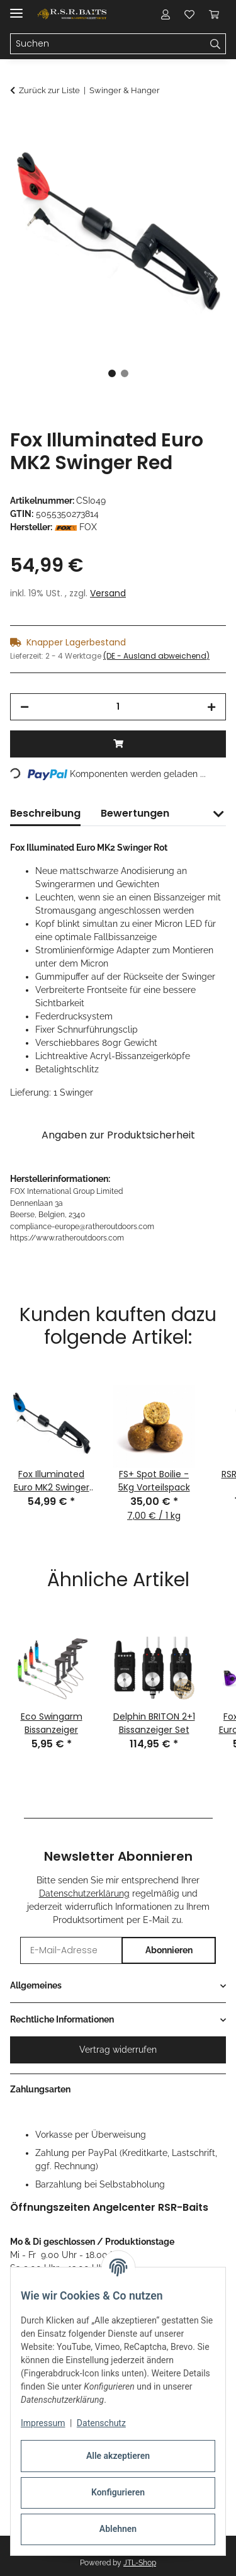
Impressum (43, 2423)
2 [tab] (124, 373)
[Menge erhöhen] (211, 707)
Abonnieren (169, 1950)
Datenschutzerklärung (84, 1893)
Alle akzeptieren (118, 2456)
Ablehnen (118, 2529)
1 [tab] (112, 373)
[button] (165, 13)
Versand (108, 593)
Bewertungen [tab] (135, 813)
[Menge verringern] (24, 707)
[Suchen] (215, 44)
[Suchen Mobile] (108, 44)
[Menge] (118, 707)
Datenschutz (101, 2423)
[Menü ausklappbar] (16, 8)
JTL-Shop (139, 2562)
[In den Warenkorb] (20, 124)
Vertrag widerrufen (118, 2050)
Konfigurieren (118, 2492)
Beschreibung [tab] (45, 813)
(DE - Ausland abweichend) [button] (156, 655)
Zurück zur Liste (49, 90)
